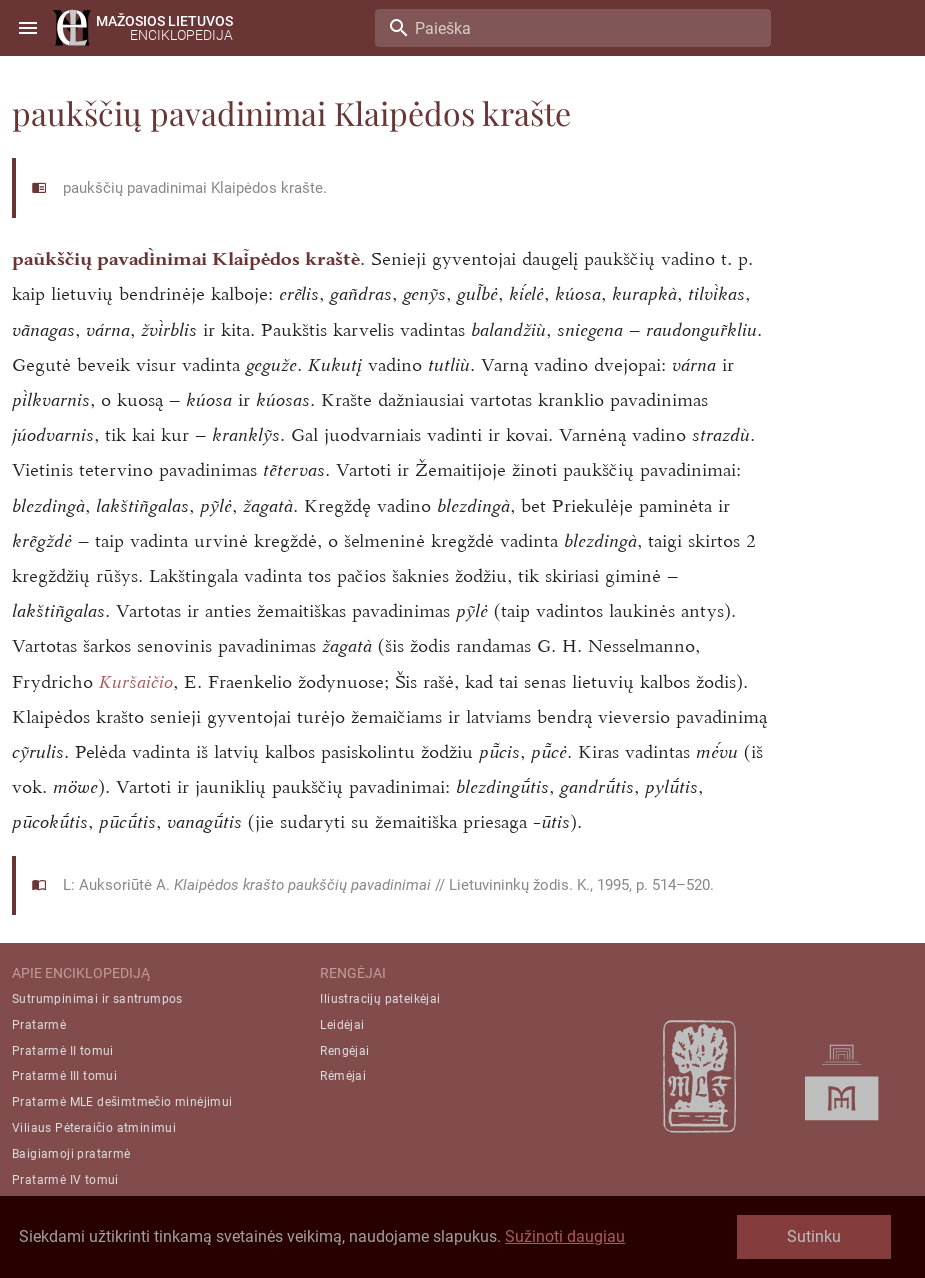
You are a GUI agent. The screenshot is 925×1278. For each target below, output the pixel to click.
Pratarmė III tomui (64, 1076)
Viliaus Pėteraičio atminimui (94, 1128)
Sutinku (814, 1236)
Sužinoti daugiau (565, 1236)
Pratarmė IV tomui (65, 1180)
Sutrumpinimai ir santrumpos (97, 999)
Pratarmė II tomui (63, 1051)
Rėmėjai (343, 1076)
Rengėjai (344, 1051)
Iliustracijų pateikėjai (380, 999)
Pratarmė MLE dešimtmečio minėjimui (122, 1102)
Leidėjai (342, 1025)
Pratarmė (39, 1025)
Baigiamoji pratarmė (71, 1154)
